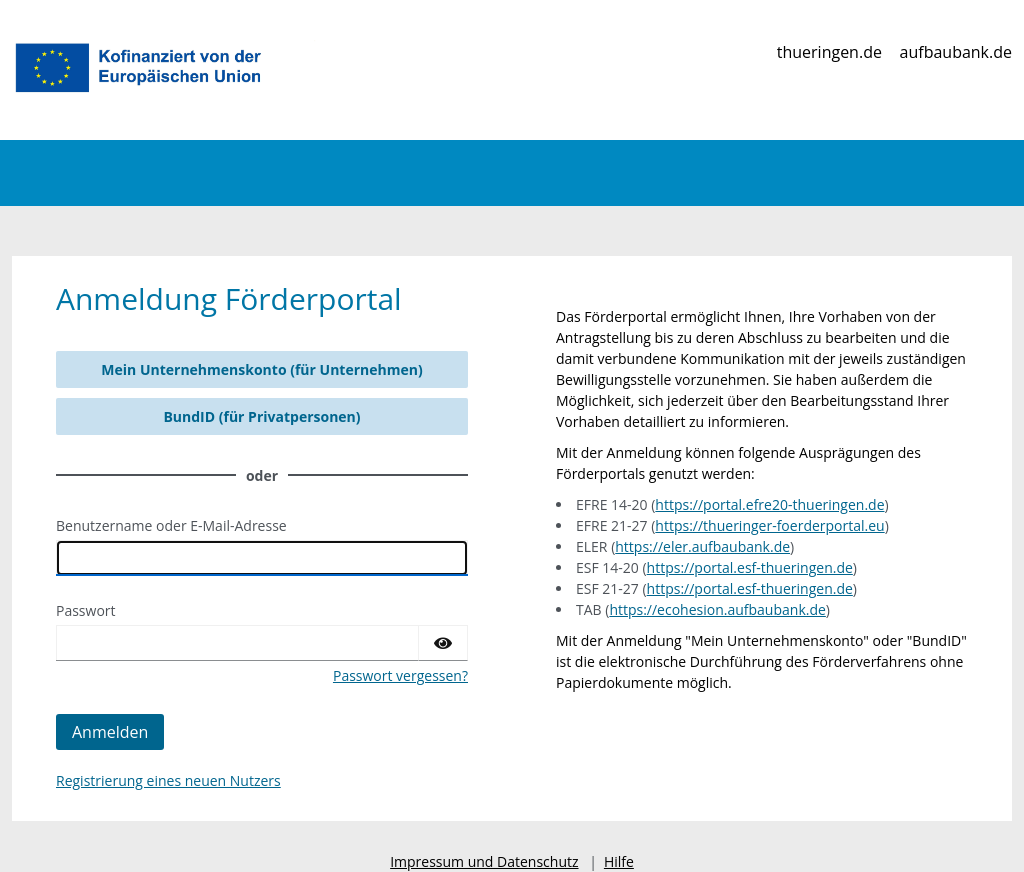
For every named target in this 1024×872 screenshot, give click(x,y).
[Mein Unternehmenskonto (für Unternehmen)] (262, 369)
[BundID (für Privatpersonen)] (262, 416)
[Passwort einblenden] (443, 643)
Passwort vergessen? (400, 675)
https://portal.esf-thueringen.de (750, 567)
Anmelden (110, 732)
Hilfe (619, 861)
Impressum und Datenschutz (484, 861)
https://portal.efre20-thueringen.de (769, 504)
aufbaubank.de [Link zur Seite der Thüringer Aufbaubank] (956, 52)
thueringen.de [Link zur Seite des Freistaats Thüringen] (829, 52)
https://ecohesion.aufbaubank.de (717, 609)
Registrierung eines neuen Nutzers (168, 780)
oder (262, 475)
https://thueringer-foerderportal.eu (769, 525)
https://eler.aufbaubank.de (702, 546)
